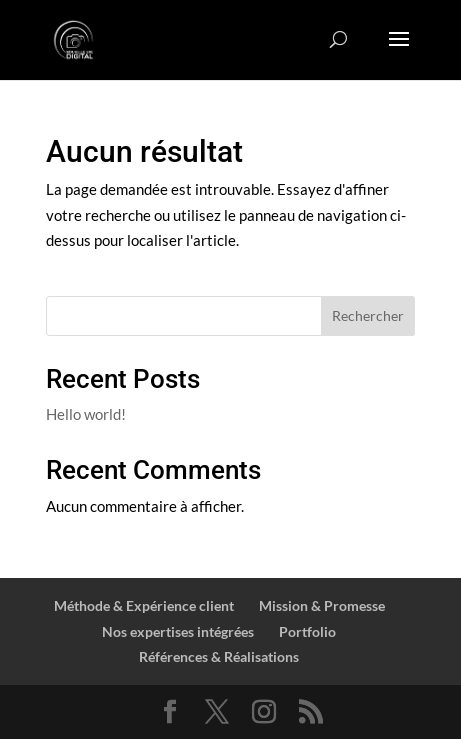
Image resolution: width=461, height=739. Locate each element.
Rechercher (368, 315)
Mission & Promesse (322, 605)
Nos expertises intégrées (178, 631)
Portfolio (307, 631)
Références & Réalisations (219, 656)
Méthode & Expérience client (144, 605)
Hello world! (86, 414)
